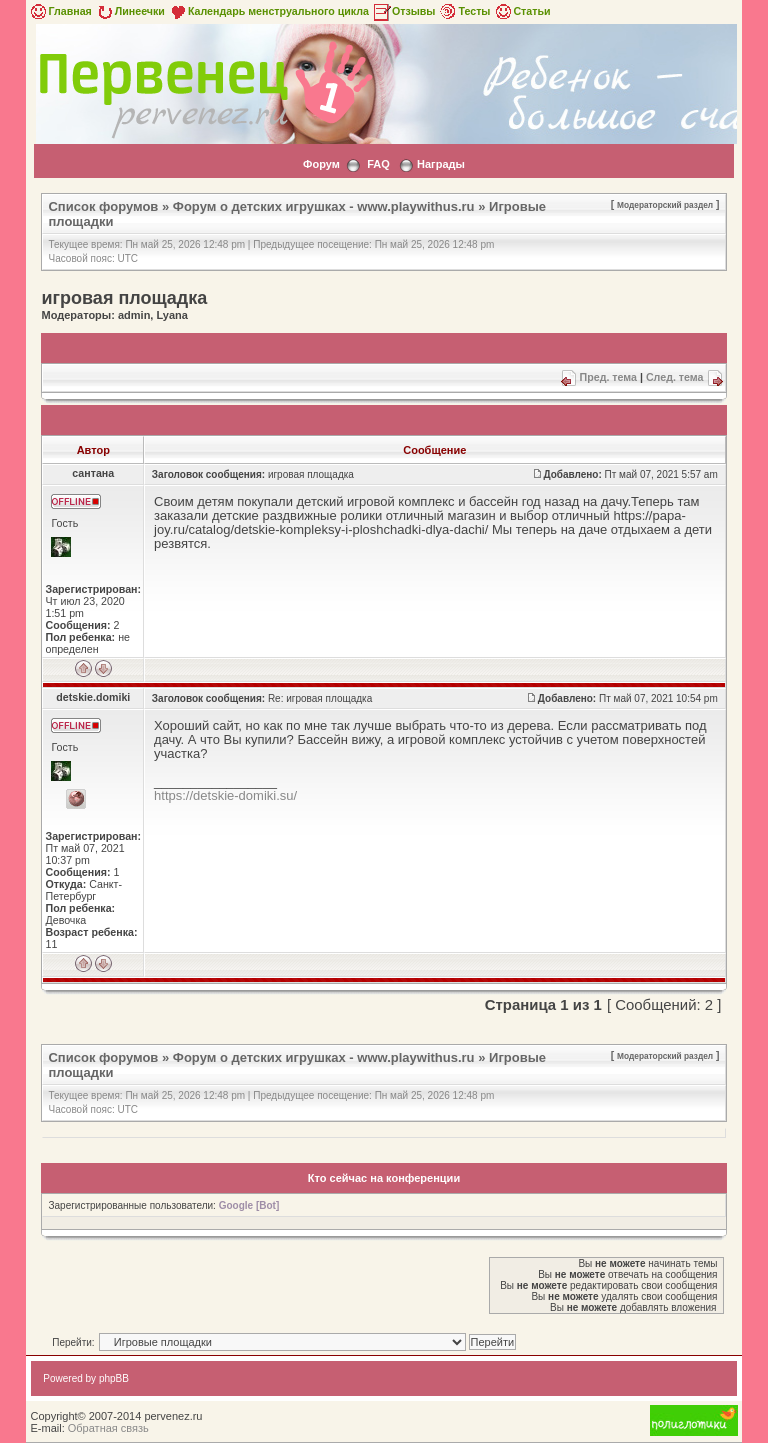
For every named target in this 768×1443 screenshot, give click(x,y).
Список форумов (103, 206)
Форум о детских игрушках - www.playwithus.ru (324, 206)
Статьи (521, 11)
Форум (321, 164)
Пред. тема (608, 377)
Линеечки (130, 11)
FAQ (378, 164)
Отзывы (404, 11)
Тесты (464, 11)
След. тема (675, 377)
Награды (441, 164)
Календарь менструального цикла (268, 11)
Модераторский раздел (665, 205)
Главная (59, 11)
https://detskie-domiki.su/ (225, 795)
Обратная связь (108, 1428)
